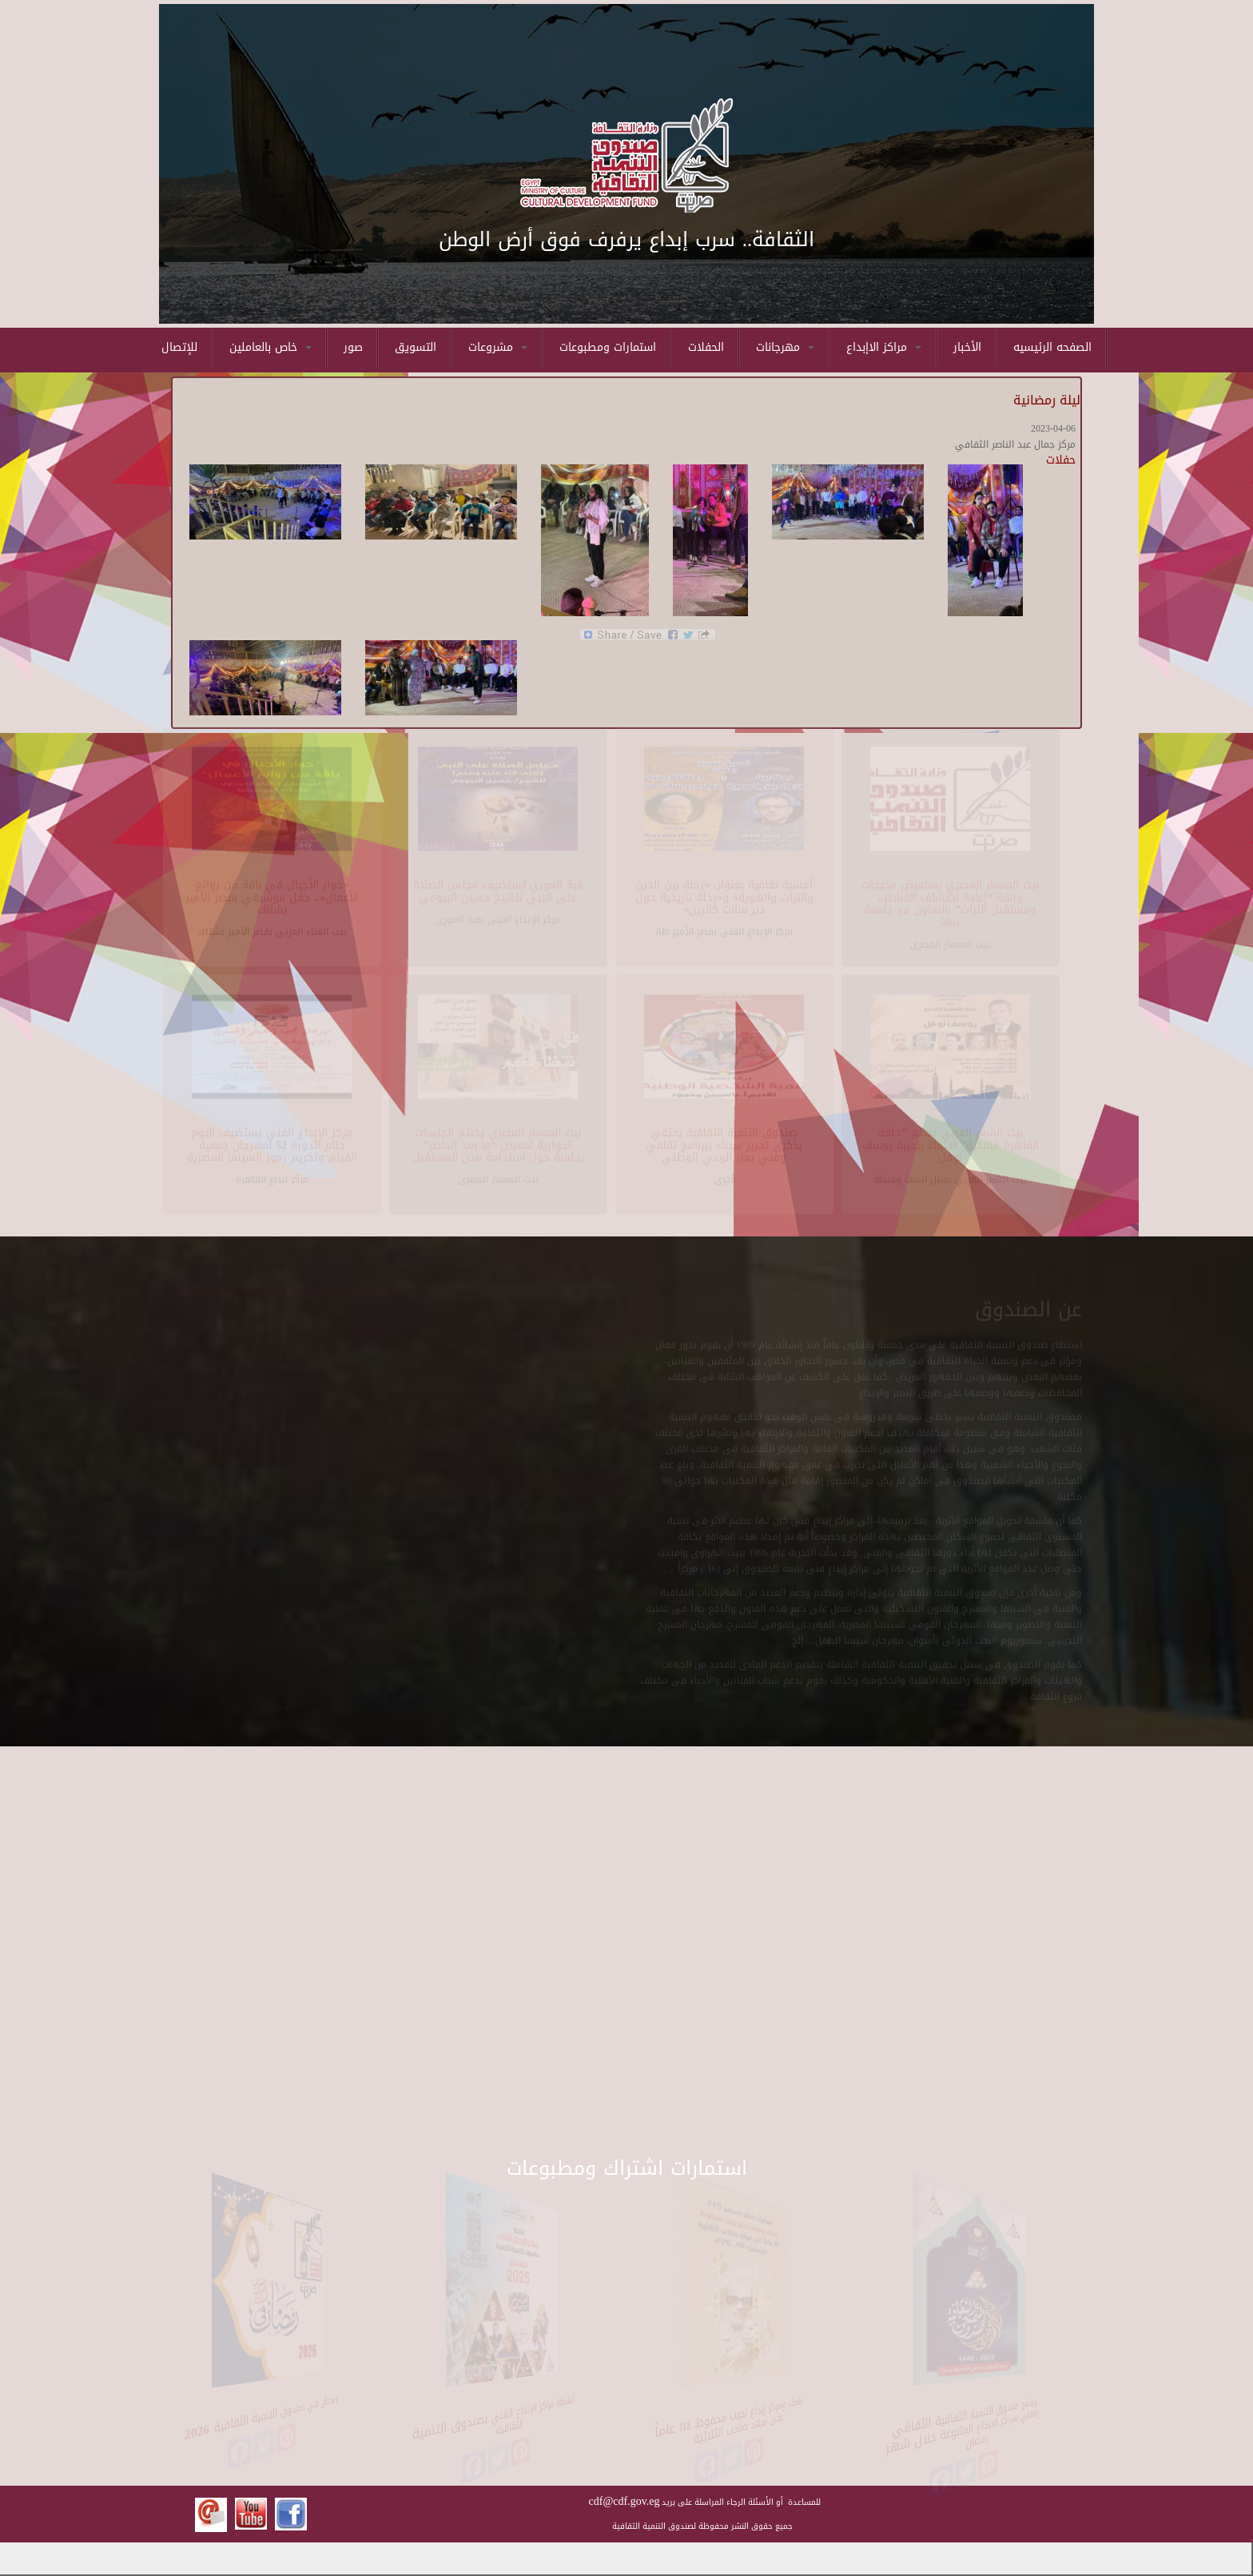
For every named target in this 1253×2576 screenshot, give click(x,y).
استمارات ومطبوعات (607, 347)
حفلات (1061, 460)
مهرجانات (785, 347)
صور (353, 347)
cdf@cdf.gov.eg (624, 2501)
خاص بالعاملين (270, 347)
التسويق (415, 347)
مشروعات (497, 347)
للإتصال (179, 347)
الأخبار (967, 347)
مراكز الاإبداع (883, 347)
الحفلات (706, 347)
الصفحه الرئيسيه (1052, 347)
